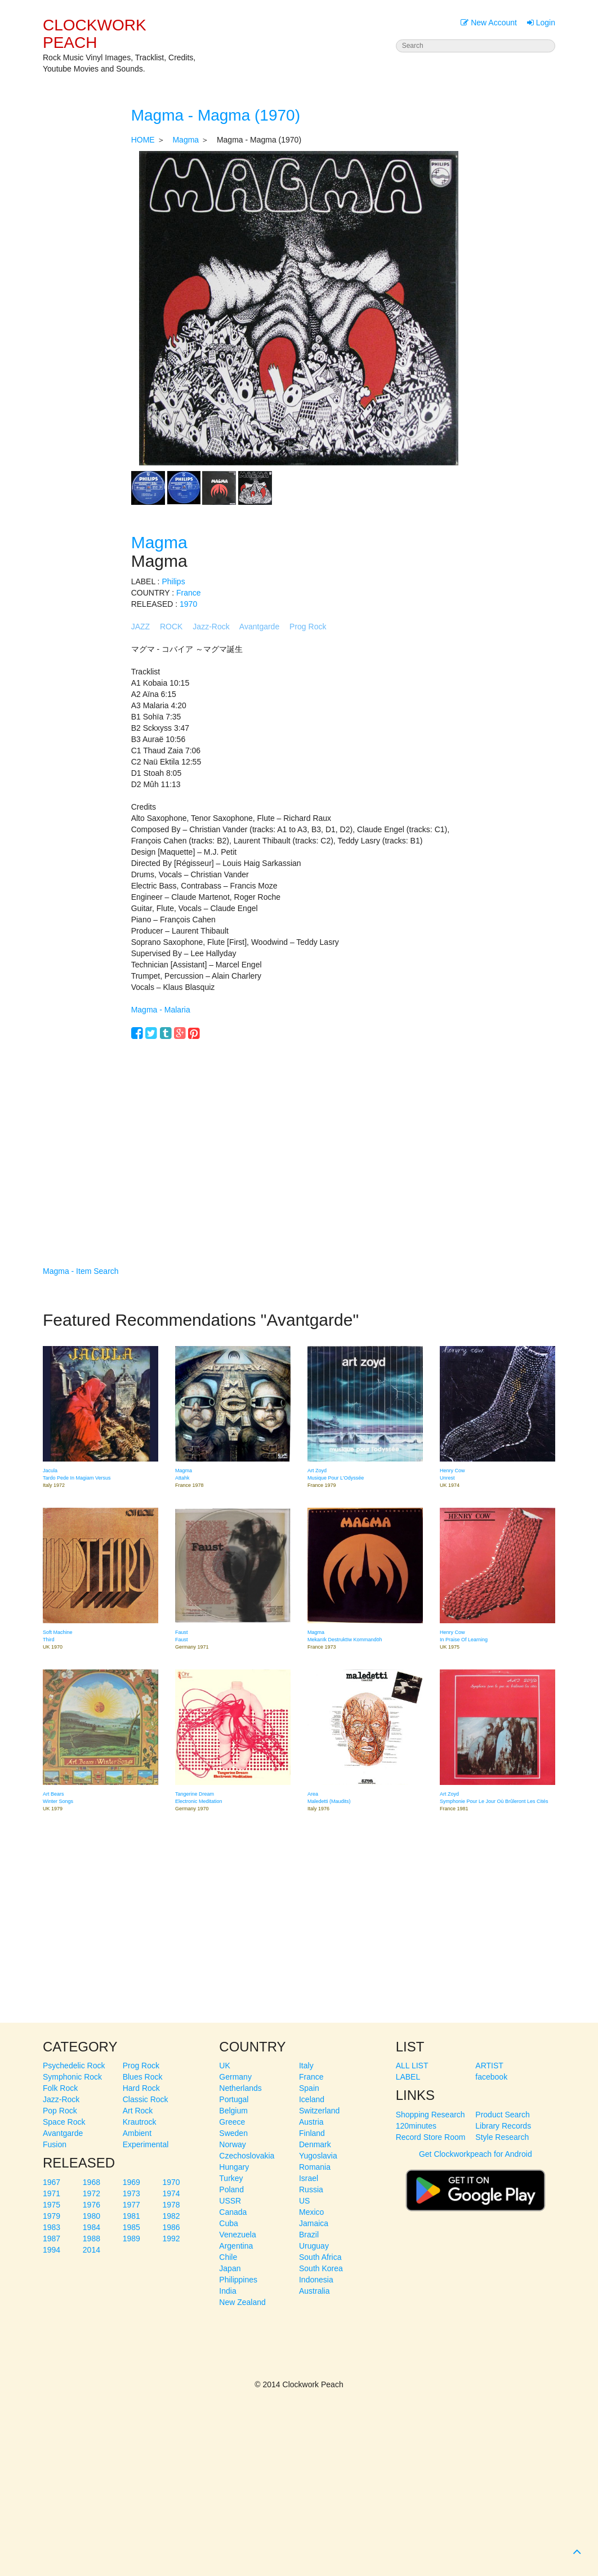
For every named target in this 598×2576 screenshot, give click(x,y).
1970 (188, 604)
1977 (131, 2204)
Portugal (233, 2099)
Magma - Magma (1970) (215, 115)
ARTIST (489, 2065)
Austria (311, 2121)
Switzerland (319, 2110)
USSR (230, 2200)
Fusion (54, 2144)
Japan (229, 2268)
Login (541, 22)
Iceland (311, 2099)
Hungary (234, 2166)
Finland (312, 2133)
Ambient (137, 2133)
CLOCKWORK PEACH (94, 33)
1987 (51, 2238)
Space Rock (64, 2121)
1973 (131, 2193)
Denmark (315, 2144)
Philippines (238, 2279)
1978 (171, 2204)
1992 (171, 2238)
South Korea (321, 2268)
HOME (143, 139)
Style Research (502, 2137)
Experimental (146, 2144)
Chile (228, 2257)
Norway (232, 2144)
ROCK (171, 626)
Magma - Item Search (81, 1271)
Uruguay (314, 2245)
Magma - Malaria (160, 1009)
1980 (91, 2215)
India (227, 2290)
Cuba (228, 2223)
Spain (309, 2088)
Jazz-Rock (211, 626)
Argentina (236, 2245)
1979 (51, 2215)
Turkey (231, 2178)
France (188, 592)
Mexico (311, 2212)
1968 (91, 2182)
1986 (171, 2227)
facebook (491, 2076)
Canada (233, 2212)
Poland (231, 2189)
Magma (185, 139)
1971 (51, 2193)
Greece (232, 2121)
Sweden (233, 2133)
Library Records (503, 2125)
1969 (131, 2182)
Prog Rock (307, 626)
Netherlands (240, 2088)
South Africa (320, 2257)
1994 (51, 2249)
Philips (173, 581)
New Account (489, 22)
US (304, 2200)
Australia (314, 2290)
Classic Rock (145, 2099)
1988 (91, 2238)
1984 (91, 2227)
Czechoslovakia (246, 2155)
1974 (171, 2193)
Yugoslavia (318, 2155)
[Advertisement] (299, 1136)
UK (224, 2065)
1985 (131, 2227)
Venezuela (237, 2234)
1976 (91, 2204)
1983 (51, 2227)
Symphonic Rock (72, 2076)
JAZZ (140, 626)
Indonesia (316, 2279)
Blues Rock (143, 2076)
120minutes (416, 2125)
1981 (131, 2215)
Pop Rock (60, 2110)
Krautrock (140, 2121)
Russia (311, 2189)
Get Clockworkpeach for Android (475, 2185)
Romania (315, 2166)
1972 (91, 2193)
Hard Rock (141, 2088)
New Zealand (242, 2302)
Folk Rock (60, 2088)
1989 (131, 2238)
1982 (171, 2215)
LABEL (408, 2076)
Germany (235, 2076)
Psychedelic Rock (74, 2065)
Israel (308, 2178)
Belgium (233, 2110)
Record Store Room (431, 2137)
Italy (306, 2065)
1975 (51, 2204)
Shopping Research (430, 2114)
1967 (51, 2182)
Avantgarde (259, 626)
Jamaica (313, 2223)
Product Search (502, 2114)
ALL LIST (412, 2065)
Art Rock (138, 2110)
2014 (91, 2249)
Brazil (309, 2234)
